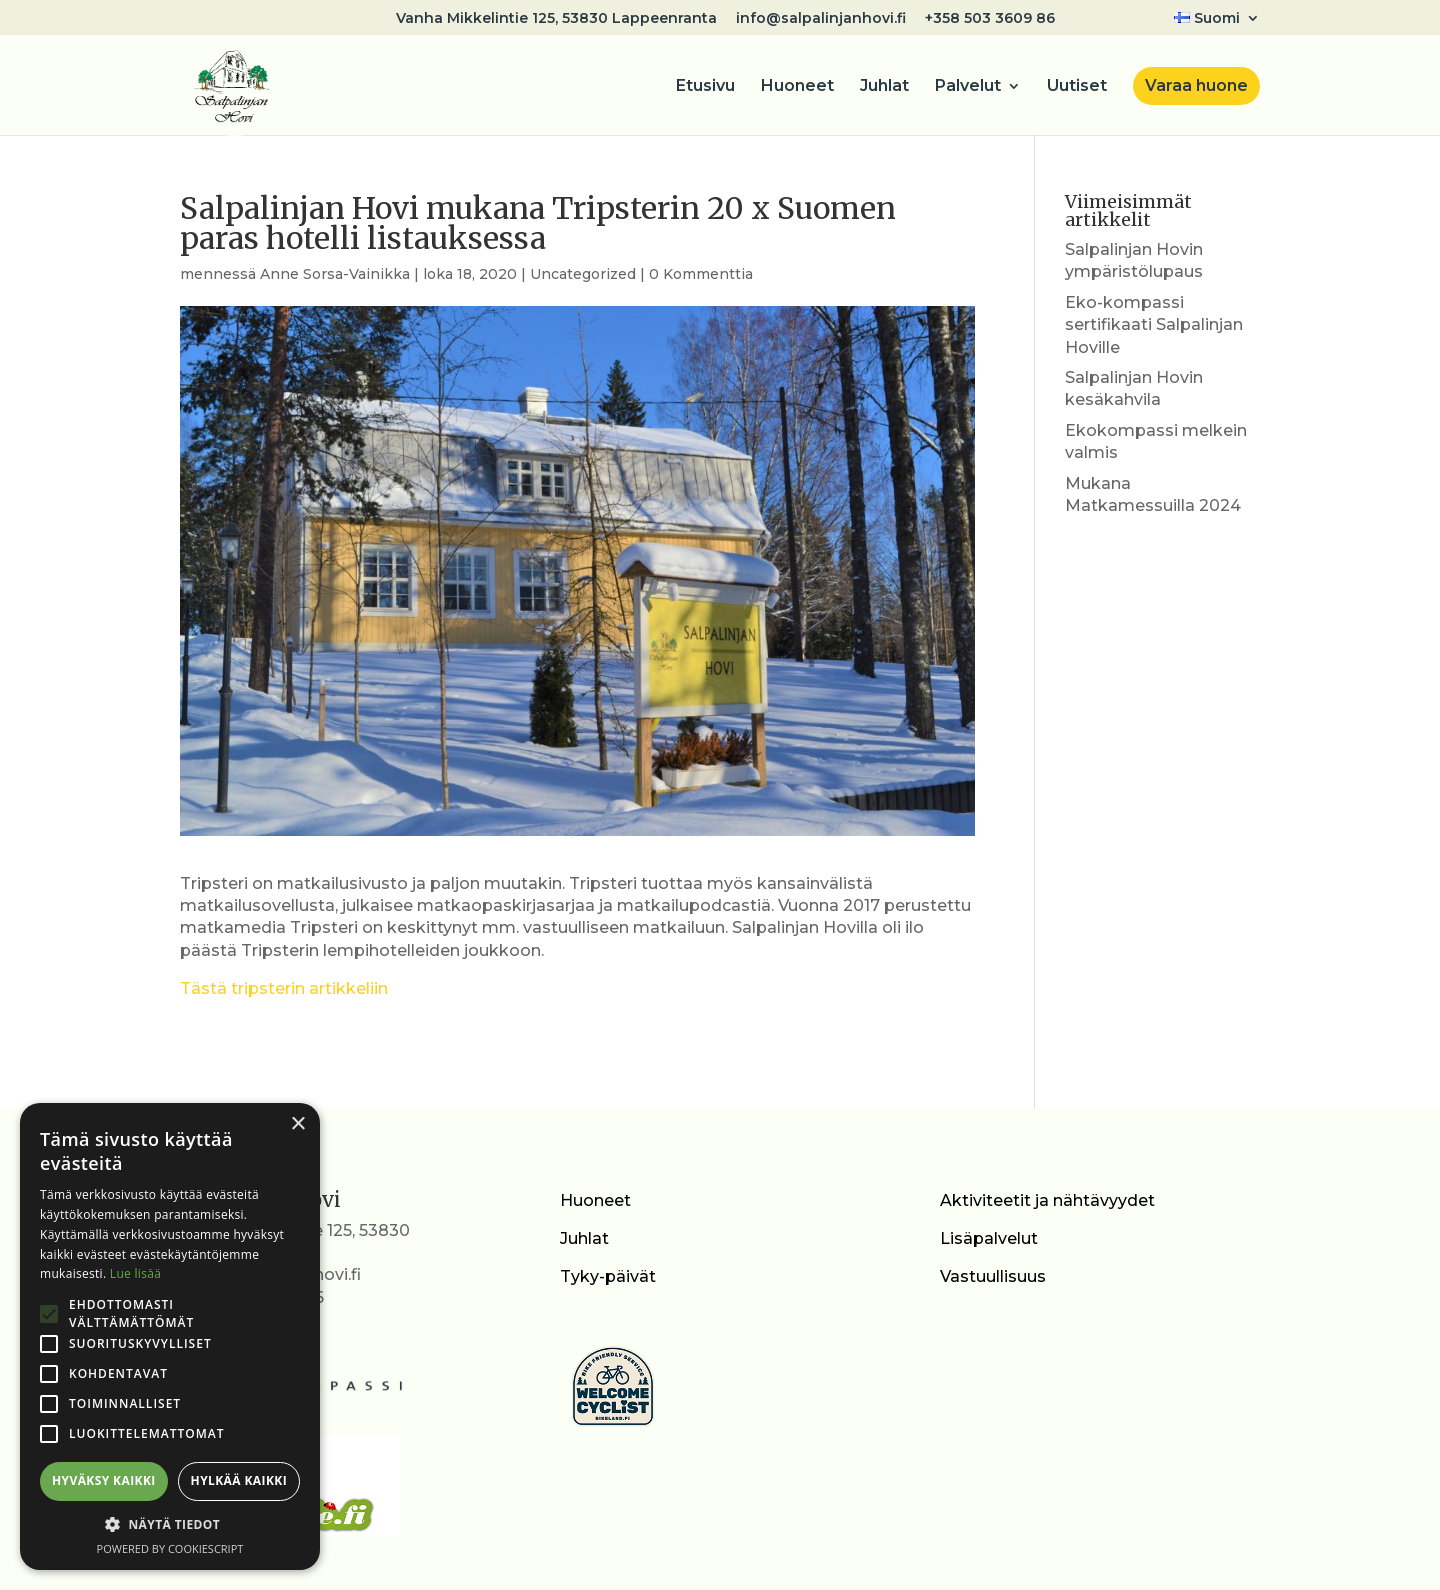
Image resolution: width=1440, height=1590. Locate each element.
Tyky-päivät (608, 1276)
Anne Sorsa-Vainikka (335, 274)
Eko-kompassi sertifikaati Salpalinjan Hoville (1154, 325)
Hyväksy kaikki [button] (104, 1480)
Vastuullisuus (993, 1276)
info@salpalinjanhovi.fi (821, 19)
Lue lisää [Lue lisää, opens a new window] (135, 1273)
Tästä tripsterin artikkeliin (284, 988)
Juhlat (884, 87)
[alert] (170, 1336)
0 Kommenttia (701, 274)
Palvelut (968, 87)
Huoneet (797, 87)
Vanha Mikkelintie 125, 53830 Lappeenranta (556, 19)
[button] (170, 1525)
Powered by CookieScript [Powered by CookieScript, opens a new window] (170, 1548)
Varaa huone (1196, 85)
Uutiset (1077, 87)
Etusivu (705, 87)
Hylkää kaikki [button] (239, 1480)
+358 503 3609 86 (990, 19)
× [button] (297, 1124)
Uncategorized (583, 274)
